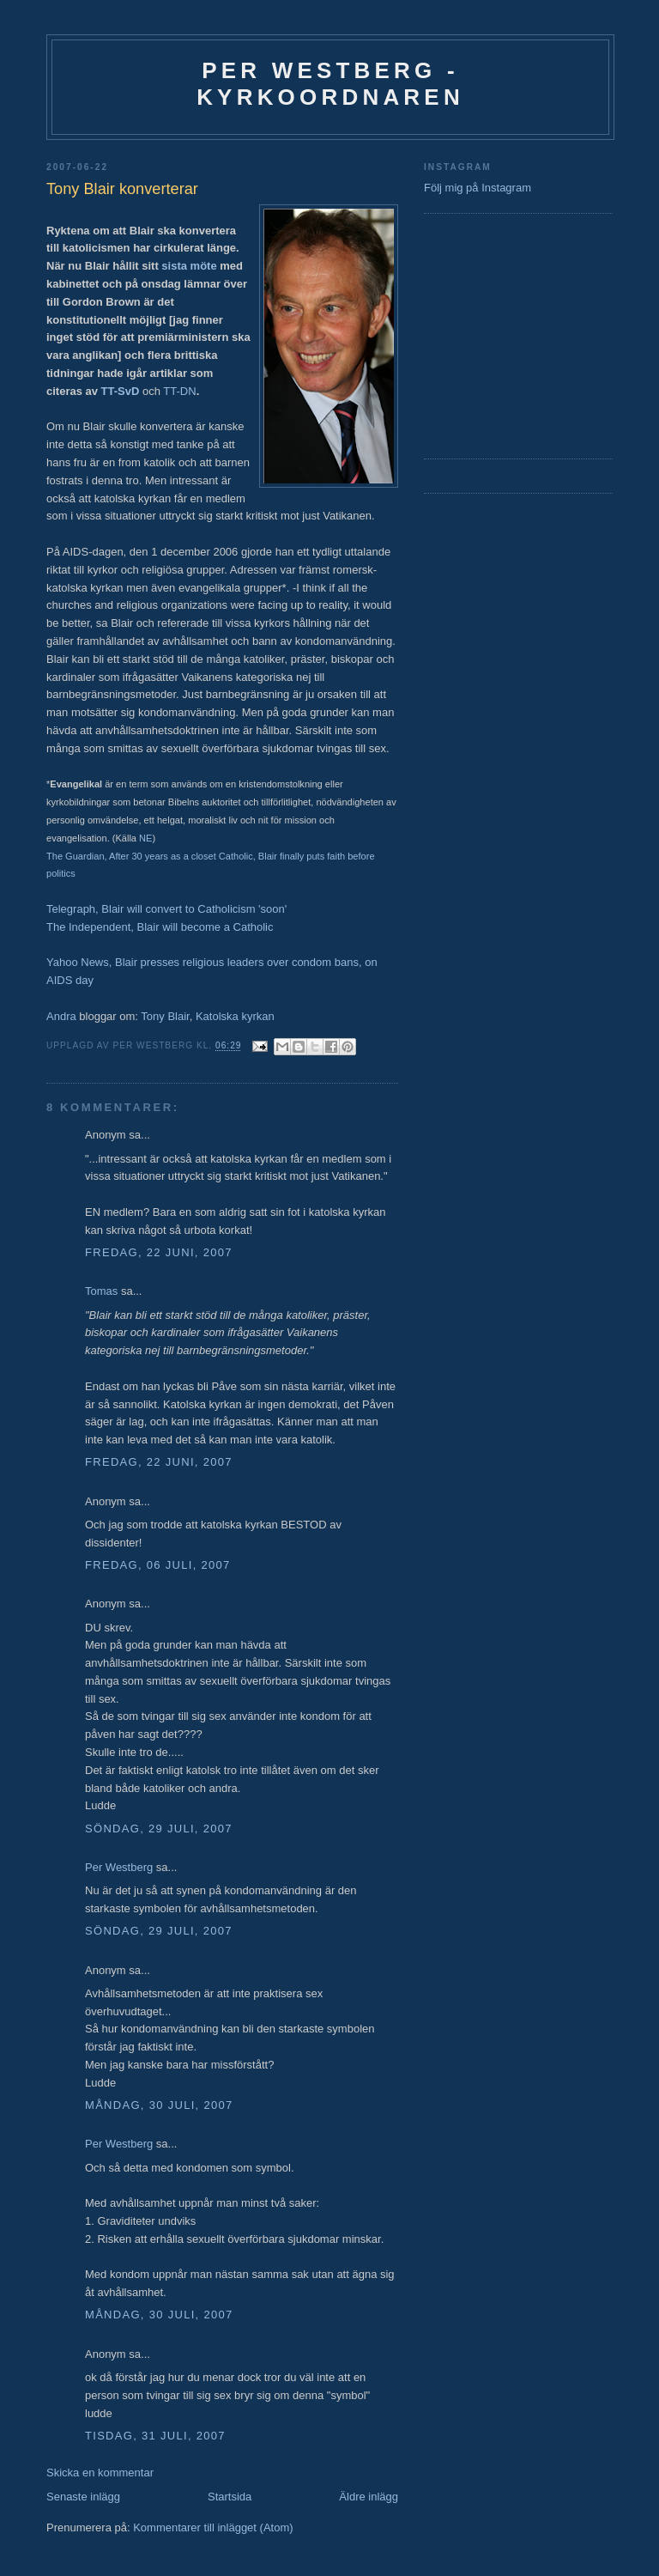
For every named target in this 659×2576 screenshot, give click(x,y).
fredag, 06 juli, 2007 (158, 1564)
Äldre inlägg (368, 2496)
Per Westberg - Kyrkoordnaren (330, 84)
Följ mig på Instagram (477, 187)
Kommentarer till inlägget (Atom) (213, 2527)
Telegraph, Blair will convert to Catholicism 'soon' (166, 908)
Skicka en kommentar (100, 2472)
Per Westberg (119, 1867)
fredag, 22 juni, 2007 (159, 1252)
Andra (61, 1016)
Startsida (229, 2496)
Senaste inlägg (83, 2496)
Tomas (101, 1291)
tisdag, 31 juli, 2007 (155, 2435)
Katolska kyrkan (235, 1016)
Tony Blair (165, 1016)
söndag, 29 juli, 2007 (159, 1828)
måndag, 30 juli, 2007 (159, 2105)
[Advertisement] (475, 334)
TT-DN (179, 391)
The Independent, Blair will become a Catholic (159, 926)
